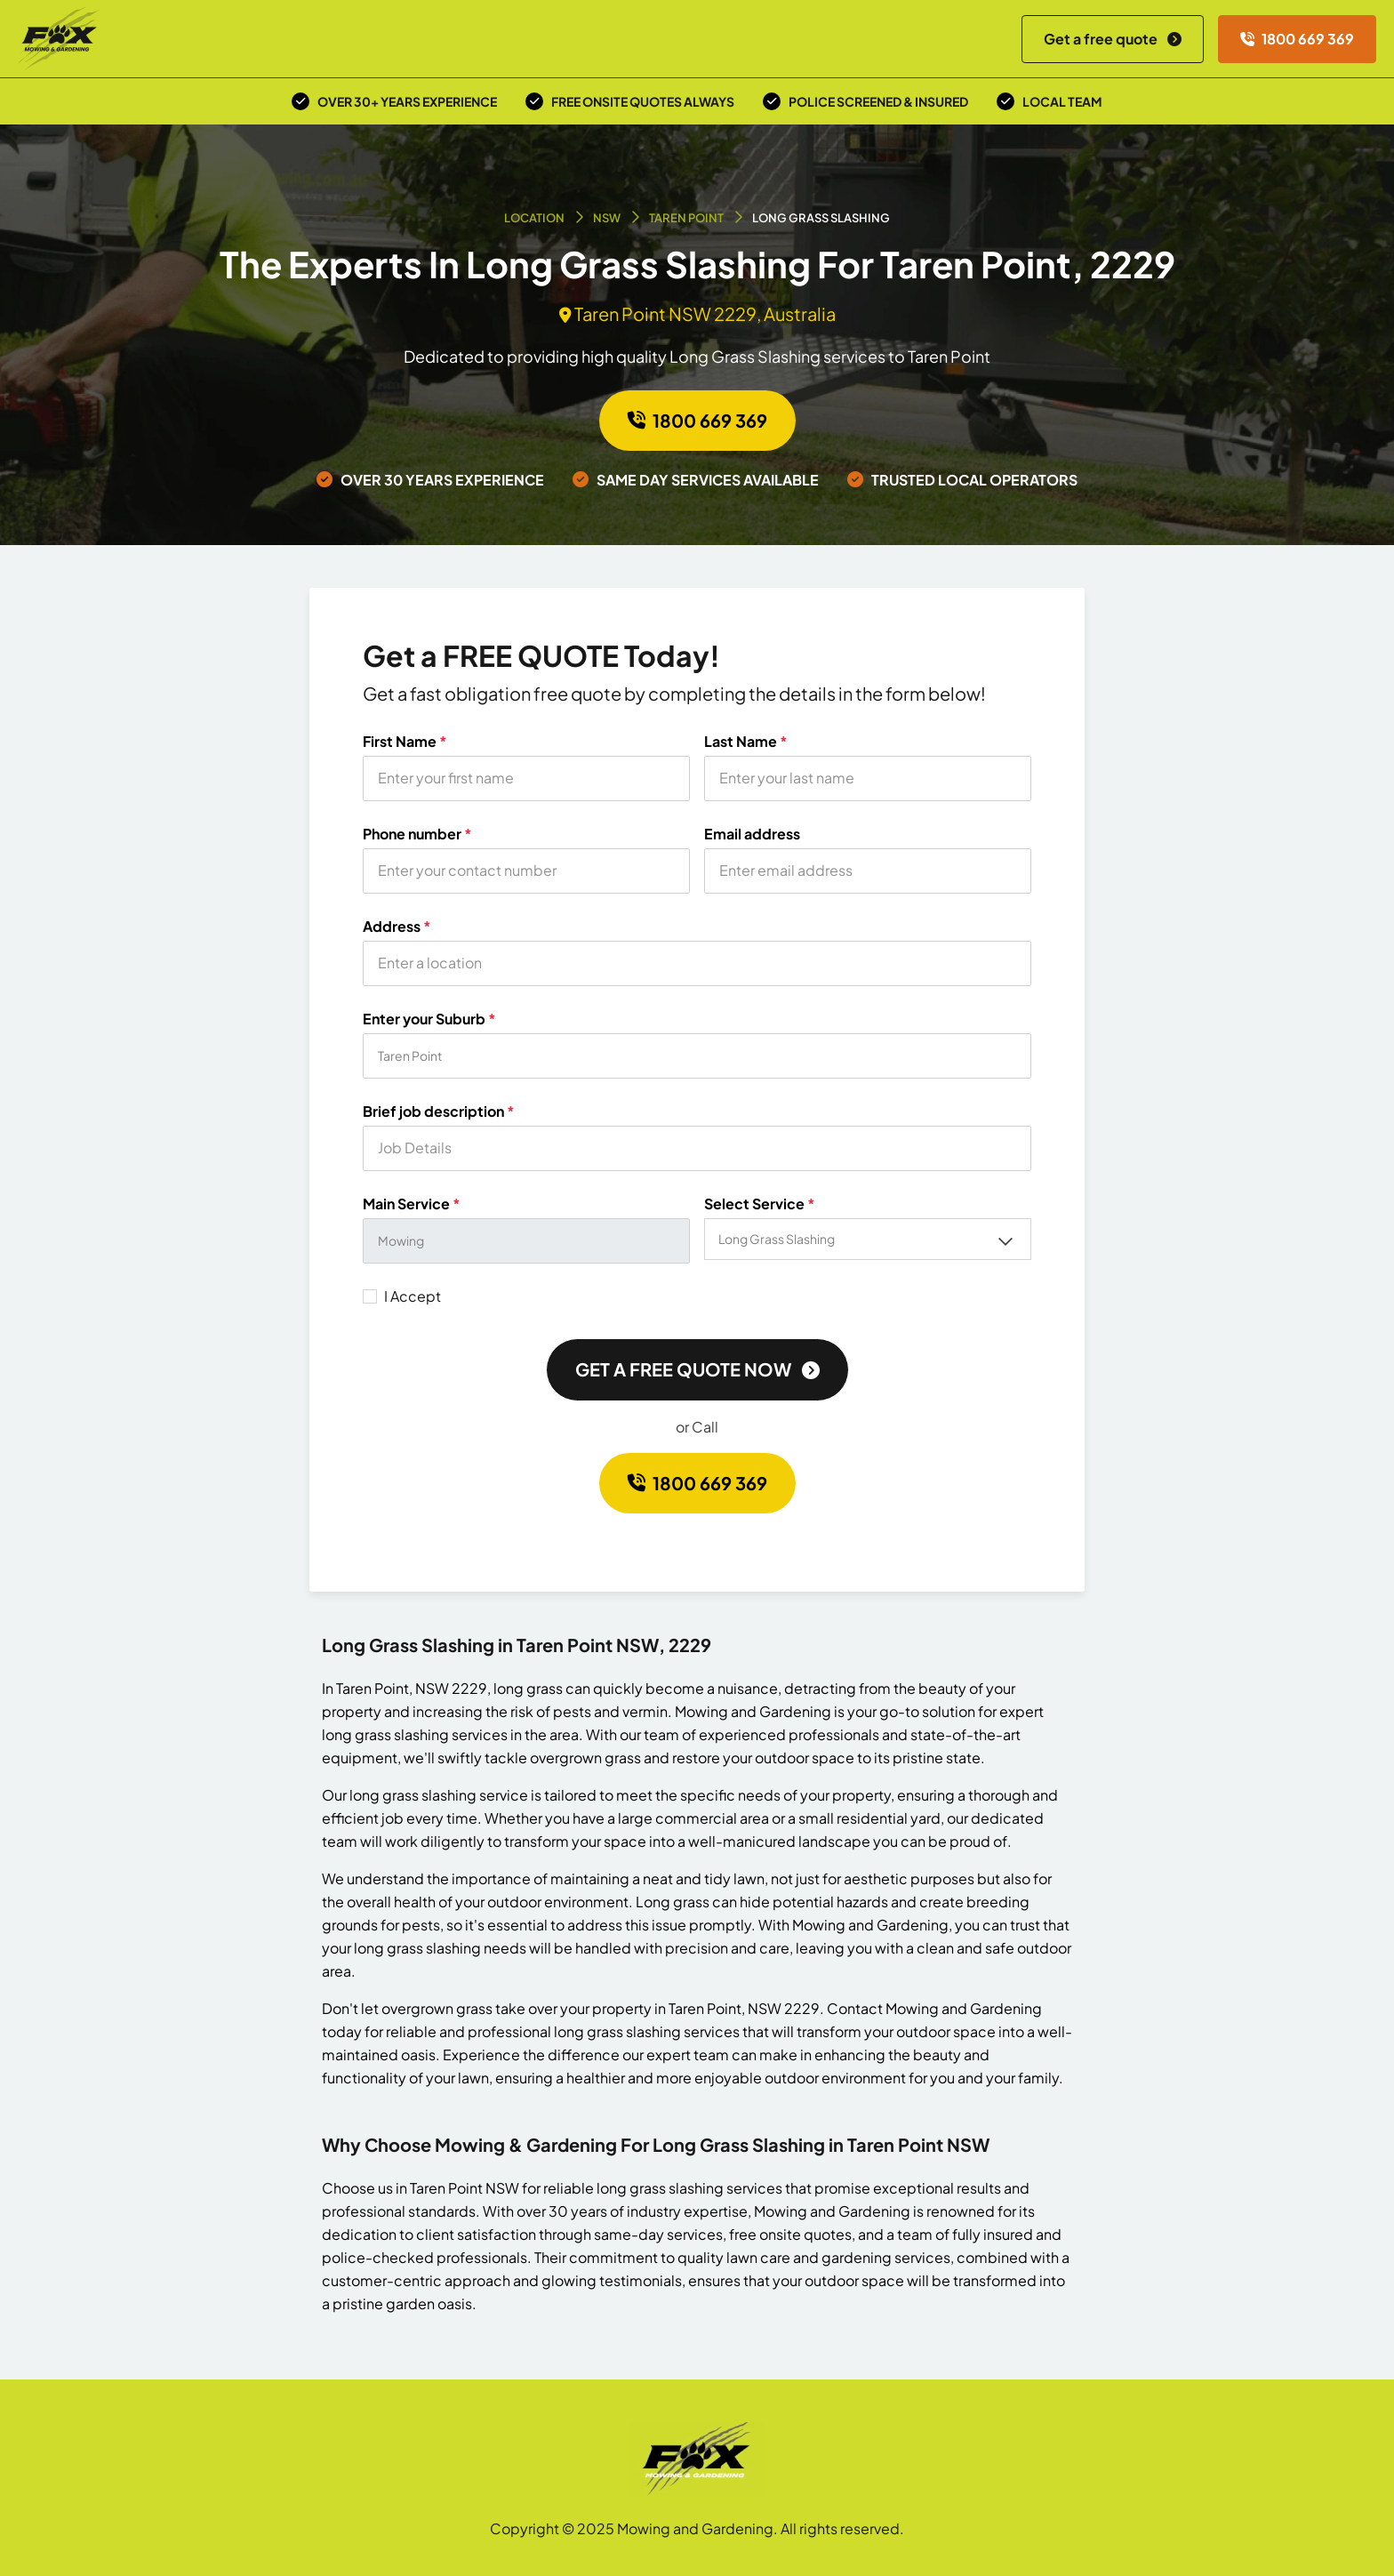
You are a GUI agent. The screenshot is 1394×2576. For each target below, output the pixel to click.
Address (397, 926)
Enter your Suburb (429, 1019)
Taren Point (686, 218)
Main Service (412, 1204)
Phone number (417, 834)
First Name (405, 741)
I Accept (412, 1296)
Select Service (759, 1204)
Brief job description (439, 1111)
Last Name (746, 741)
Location (534, 218)
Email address (752, 834)
